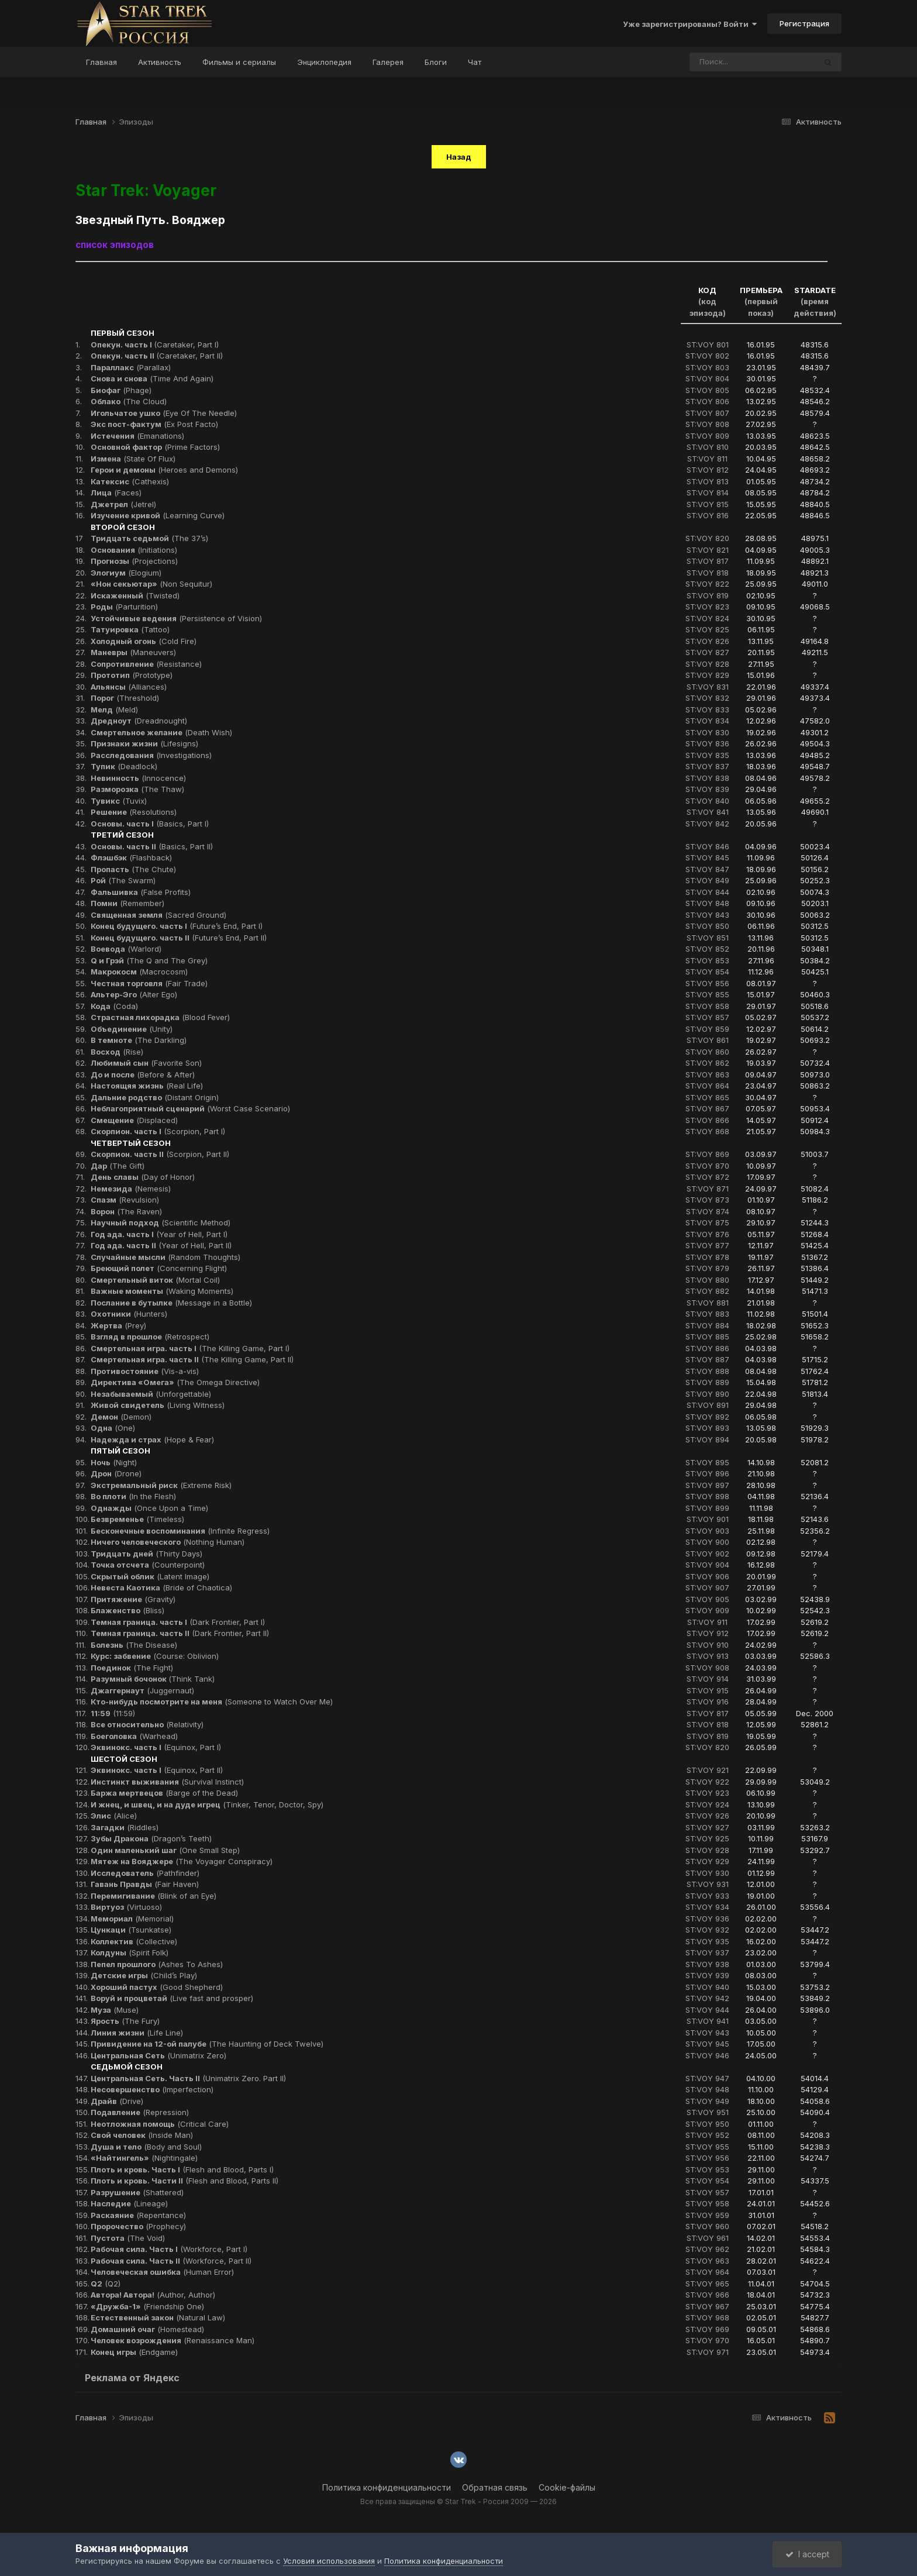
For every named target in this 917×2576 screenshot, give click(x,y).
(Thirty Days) (146, 1553)
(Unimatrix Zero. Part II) (188, 2078)
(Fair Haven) (145, 1884)
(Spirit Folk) (129, 1952)
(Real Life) (147, 1085)
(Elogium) (126, 572)
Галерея (388, 62)
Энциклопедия (324, 62)
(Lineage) (129, 2203)
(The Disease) (134, 1644)
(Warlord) (126, 948)
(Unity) (132, 1029)
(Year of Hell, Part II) (161, 1245)
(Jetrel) (123, 504)
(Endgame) (134, 2352)
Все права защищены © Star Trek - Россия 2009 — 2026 (458, 2501)
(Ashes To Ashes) (157, 1964)
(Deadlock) (124, 766)
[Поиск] (730, 62)
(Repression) (140, 2112)
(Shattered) (137, 2192)
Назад (458, 156)
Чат (474, 62)
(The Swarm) (123, 880)
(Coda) (114, 1006)
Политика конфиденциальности (386, 2487)
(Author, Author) (153, 2294)
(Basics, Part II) (152, 846)
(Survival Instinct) (167, 1781)
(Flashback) (131, 857)
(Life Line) (137, 2032)
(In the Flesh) (133, 1496)
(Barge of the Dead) (164, 1792)
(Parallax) (131, 367)
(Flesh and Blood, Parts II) (184, 2180)
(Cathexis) (130, 481)
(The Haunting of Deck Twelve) (207, 2043)
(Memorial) (132, 1918)
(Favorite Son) (146, 1062)
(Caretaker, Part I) (155, 344)
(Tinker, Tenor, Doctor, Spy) (207, 1804)
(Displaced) (134, 1120)
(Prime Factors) (155, 447)
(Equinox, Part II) (157, 1770)
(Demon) (121, 1416)
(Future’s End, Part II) (179, 937)
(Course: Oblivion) (155, 1656)
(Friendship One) (147, 2306)
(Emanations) (137, 435)
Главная (101, 62)
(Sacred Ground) (158, 914)
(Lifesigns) (144, 743)
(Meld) (114, 709)
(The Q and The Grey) (149, 960)
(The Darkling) (139, 1040)
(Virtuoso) (126, 1907)
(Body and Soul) (146, 2146)
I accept (807, 2554)
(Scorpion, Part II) (160, 1154)
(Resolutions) (134, 812)
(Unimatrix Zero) (158, 2055)
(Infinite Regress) (180, 1530)
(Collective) (134, 1941)
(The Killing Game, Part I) (190, 1348)
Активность (159, 62)
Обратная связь (495, 2487)
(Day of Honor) (143, 1177)
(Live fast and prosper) (172, 1998)
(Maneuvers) (133, 652)
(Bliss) (127, 1610)
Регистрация (804, 23)
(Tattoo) (130, 629)
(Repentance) (138, 2215)
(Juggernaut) (142, 1690)
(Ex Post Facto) (154, 424)
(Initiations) (134, 550)
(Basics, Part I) (150, 823)
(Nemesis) (131, 1188)
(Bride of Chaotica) (161, 1587)
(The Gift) (117, 1165)
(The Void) (128, 2238)
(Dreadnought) (139, 720)
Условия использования (329, 2560)
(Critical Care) (160, 2124)
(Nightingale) (144, 2157)
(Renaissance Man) (172, 2340)
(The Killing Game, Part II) (192, 1359)
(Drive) (117, 2101)
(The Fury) (125, 2021)
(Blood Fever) (160, 1017)
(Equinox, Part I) (156, 1747)
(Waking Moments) (162, 1291)
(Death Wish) (161, 732)
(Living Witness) (158, 1405)
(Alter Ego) (134, 994)
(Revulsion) (125, 1199)
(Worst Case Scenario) (190, 1108)
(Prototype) (132, 675)
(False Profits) (141, 892)
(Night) (114, 1462)
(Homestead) (147, 2329)
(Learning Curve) (158, 515)
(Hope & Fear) (152, 1439)
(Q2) (105, 2283)
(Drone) (116, 1473)
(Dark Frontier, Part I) (178, 1622)
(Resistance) (146, 664)
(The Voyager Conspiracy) (182, 1861)
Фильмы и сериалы (239, 62)
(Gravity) (133, 1599)
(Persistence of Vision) (176, 618)
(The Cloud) (129, 401)
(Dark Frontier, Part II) (180, 1633)
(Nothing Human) (167, 1542)
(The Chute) (133, 869)
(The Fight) (132, 1667)
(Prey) (118, 1325)
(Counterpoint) (148, 1564)
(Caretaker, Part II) (157, 355)
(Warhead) (134, 1736)
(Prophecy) (138, 2226)
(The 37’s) (149, 538)
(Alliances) (129, 686)
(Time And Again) (152, 378)
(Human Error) (162, 2272)
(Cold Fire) (143, 641)
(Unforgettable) (151, 1394)
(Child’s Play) (144, 1975)
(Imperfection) (152, 2089)
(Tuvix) (119, 800)
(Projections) (134, 561)
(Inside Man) (142, 2135)
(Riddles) (124, 1827)
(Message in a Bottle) (171, 1302)
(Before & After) (143, 1074)
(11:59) (113, 1713)
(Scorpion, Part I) (158, 1131)
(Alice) (114, 1815)
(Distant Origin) (155, 1097)
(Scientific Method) (160, 1222)
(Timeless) (137, 1519)
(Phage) (121, 390)
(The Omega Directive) (175, 1382)
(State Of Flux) (133, 458)
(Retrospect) (150, 1336)
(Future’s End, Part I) (177, 926)
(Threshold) (125, 697)
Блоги (436, 62)
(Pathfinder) (145, 1873)
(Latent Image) (150, 1576)
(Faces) (116, 492)
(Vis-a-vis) (145, 1371)
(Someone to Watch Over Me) (212, 1701)
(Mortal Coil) (155, 1279)
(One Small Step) (165, 1850)
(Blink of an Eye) (153, 1895)
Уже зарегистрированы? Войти (690, 24)
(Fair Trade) (149, 983)
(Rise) (117, 1051)
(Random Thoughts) (165, 1257)
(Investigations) (151, 755)
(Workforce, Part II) (171, 2260)
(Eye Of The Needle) (164, 413)
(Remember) (127, 903)
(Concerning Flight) (159, 1268)
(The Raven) (126, 1211)
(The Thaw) (137, 789)
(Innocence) (138, 778)
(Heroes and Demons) (164, 469)
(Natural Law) (158, 2317)
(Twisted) (135, 595)
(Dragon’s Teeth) (151, 1838)
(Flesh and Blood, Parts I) (182, 2169)
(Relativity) (147, 1724)
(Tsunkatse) (131, 1929)
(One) (113, 1427)
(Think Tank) (153, 1678)
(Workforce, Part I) (169, 2249)
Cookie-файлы (567, 2487)
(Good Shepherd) (157, 1987)
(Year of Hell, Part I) (159, 1234)
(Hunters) (129, 1313)
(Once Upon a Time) (149, 1508)
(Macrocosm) (139, 971)
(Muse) (115, 2009)
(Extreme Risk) (161, 1485)
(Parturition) (124, 606)
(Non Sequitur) (151, 583)
